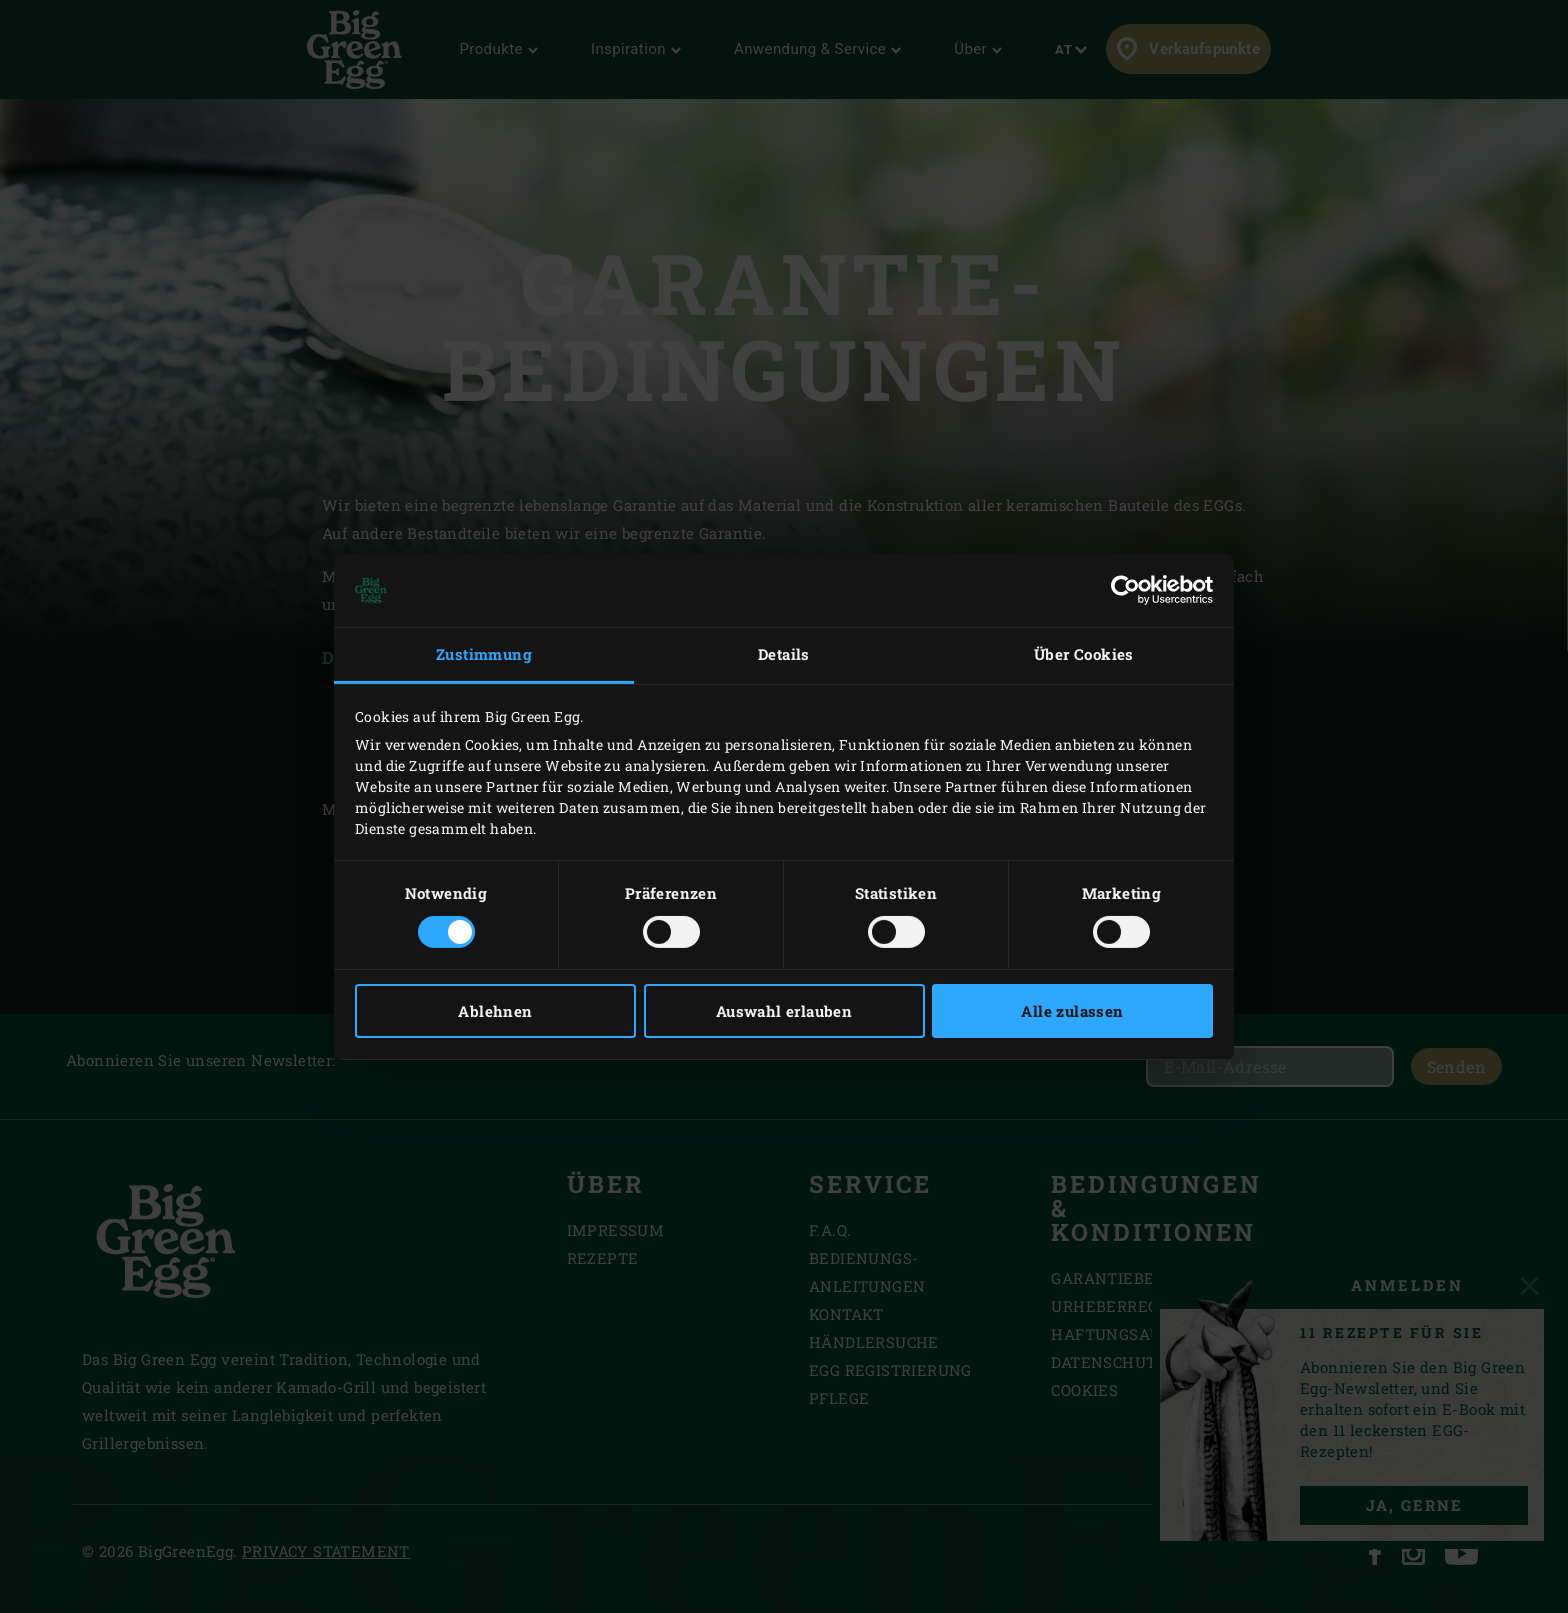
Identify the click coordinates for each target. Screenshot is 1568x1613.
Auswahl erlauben (784, 1011)
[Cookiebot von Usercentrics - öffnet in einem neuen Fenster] (1125, 590)
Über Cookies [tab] (1084, 654)
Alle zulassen (1072, 1011)
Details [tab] (784, 654)
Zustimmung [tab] (484, 654)
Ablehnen (495, 1011)
